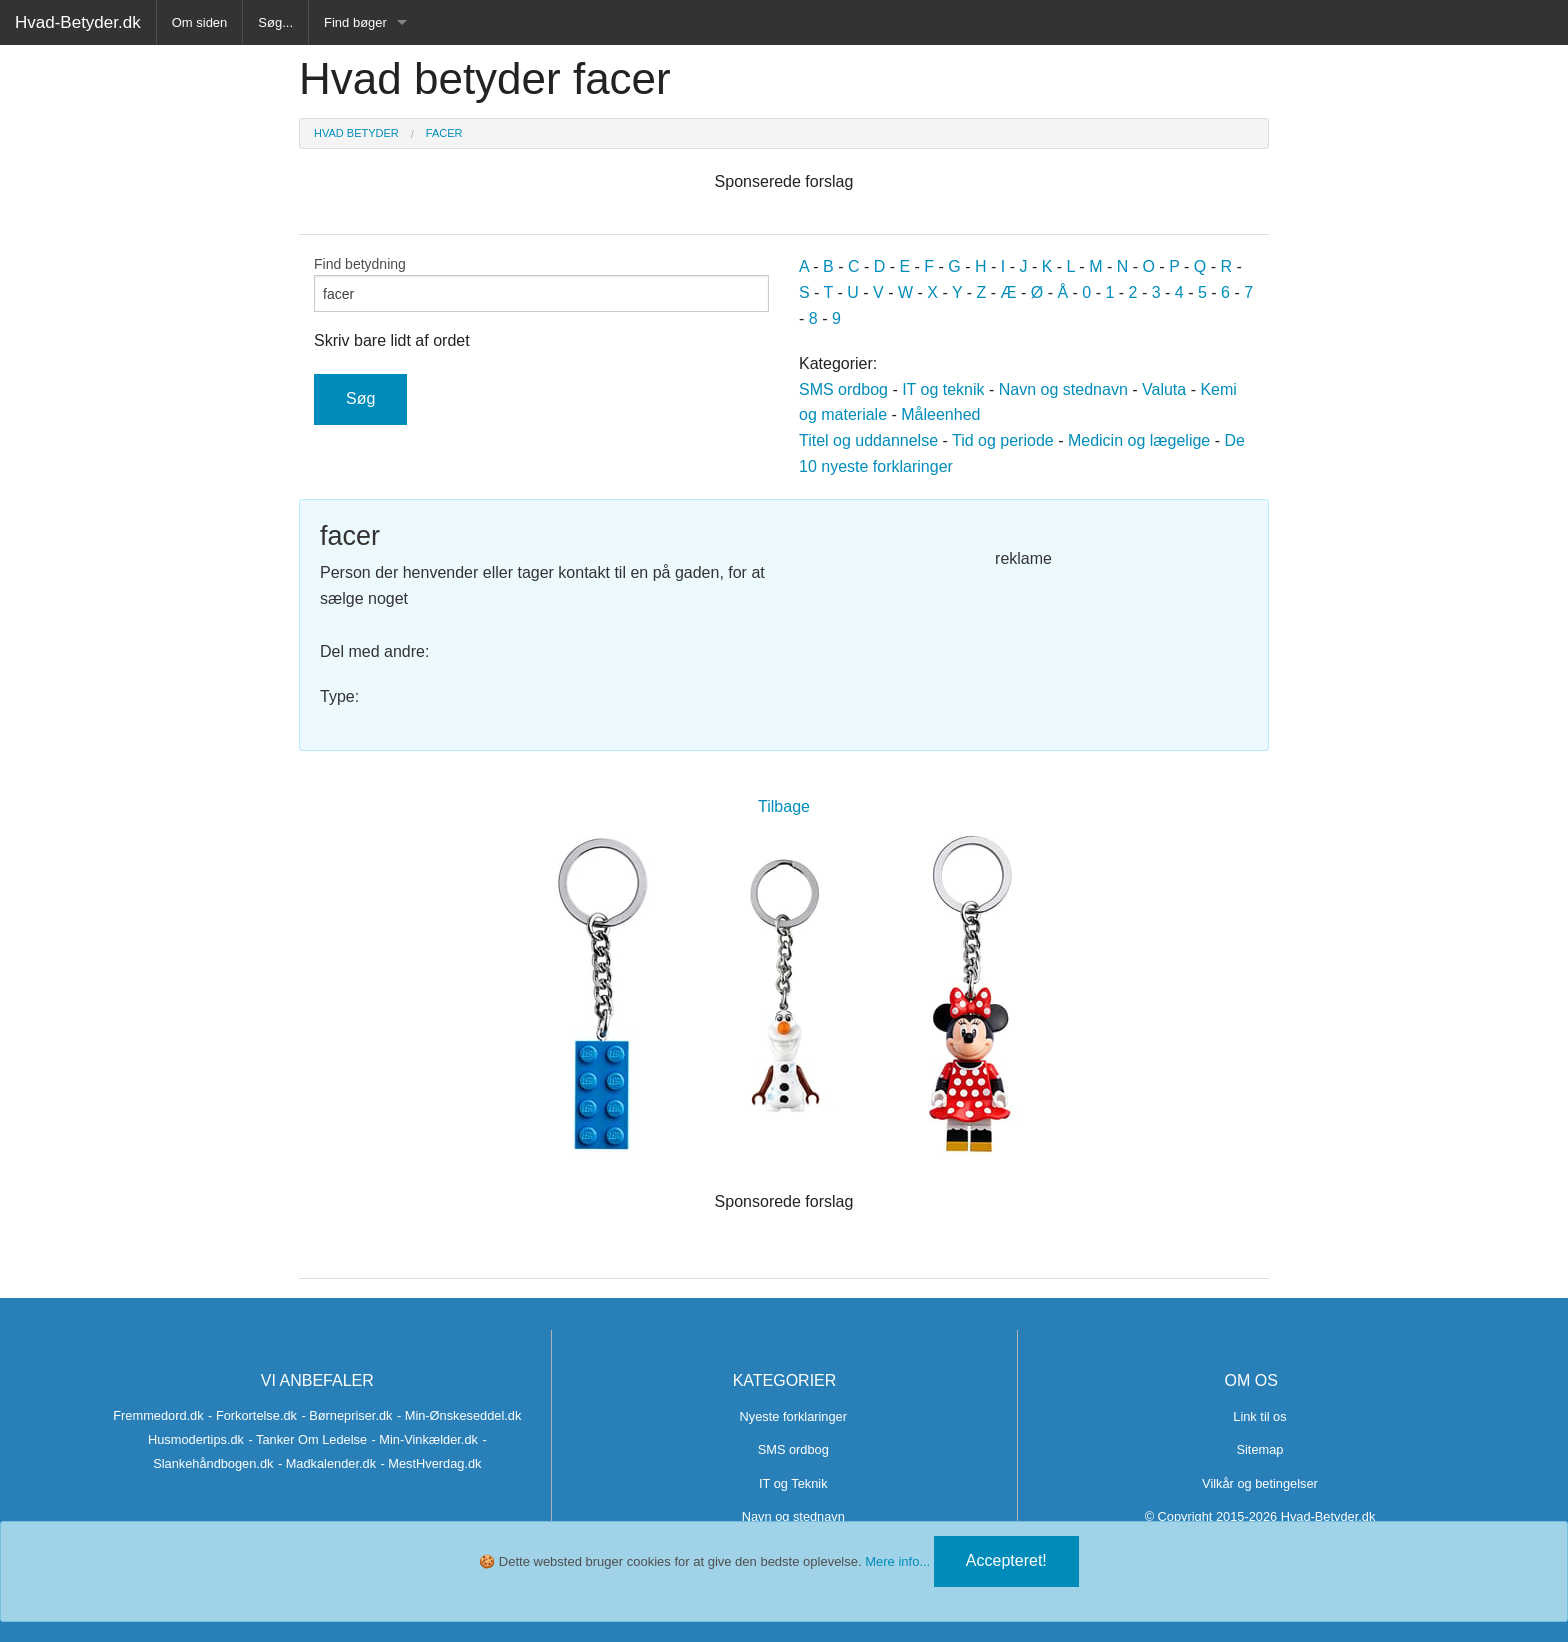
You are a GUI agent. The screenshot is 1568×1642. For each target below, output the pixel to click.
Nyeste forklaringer (793, 1416)
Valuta (1164, 389)
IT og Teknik (793, 1483)
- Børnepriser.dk (346, 1415)
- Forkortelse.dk (252, 1415)
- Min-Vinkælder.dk (424, 1439)
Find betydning (541, 284)
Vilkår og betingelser (1260, 1483)
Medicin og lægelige (1139, 440)
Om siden (200, 22)
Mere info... (897, 1561)
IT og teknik (943, 389)
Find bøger (355, 22)
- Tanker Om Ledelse (307, 1439)
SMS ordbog (843, 389)
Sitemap (1259, 1449)
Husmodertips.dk (196, 1439)
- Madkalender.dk (327, 1463)
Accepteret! (1006, 1560)
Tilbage (784, 806)
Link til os (1259, 1416)
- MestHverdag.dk (431, 1463)
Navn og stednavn (1063, 389)
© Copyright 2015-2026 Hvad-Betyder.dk (1260, 1516)
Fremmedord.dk (158, 1415)
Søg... (275, 22)
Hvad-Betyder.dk (78, 22)
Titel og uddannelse (868, 440)
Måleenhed (940, 414)
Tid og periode (1003, 440)
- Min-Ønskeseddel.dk (459, 1415)
